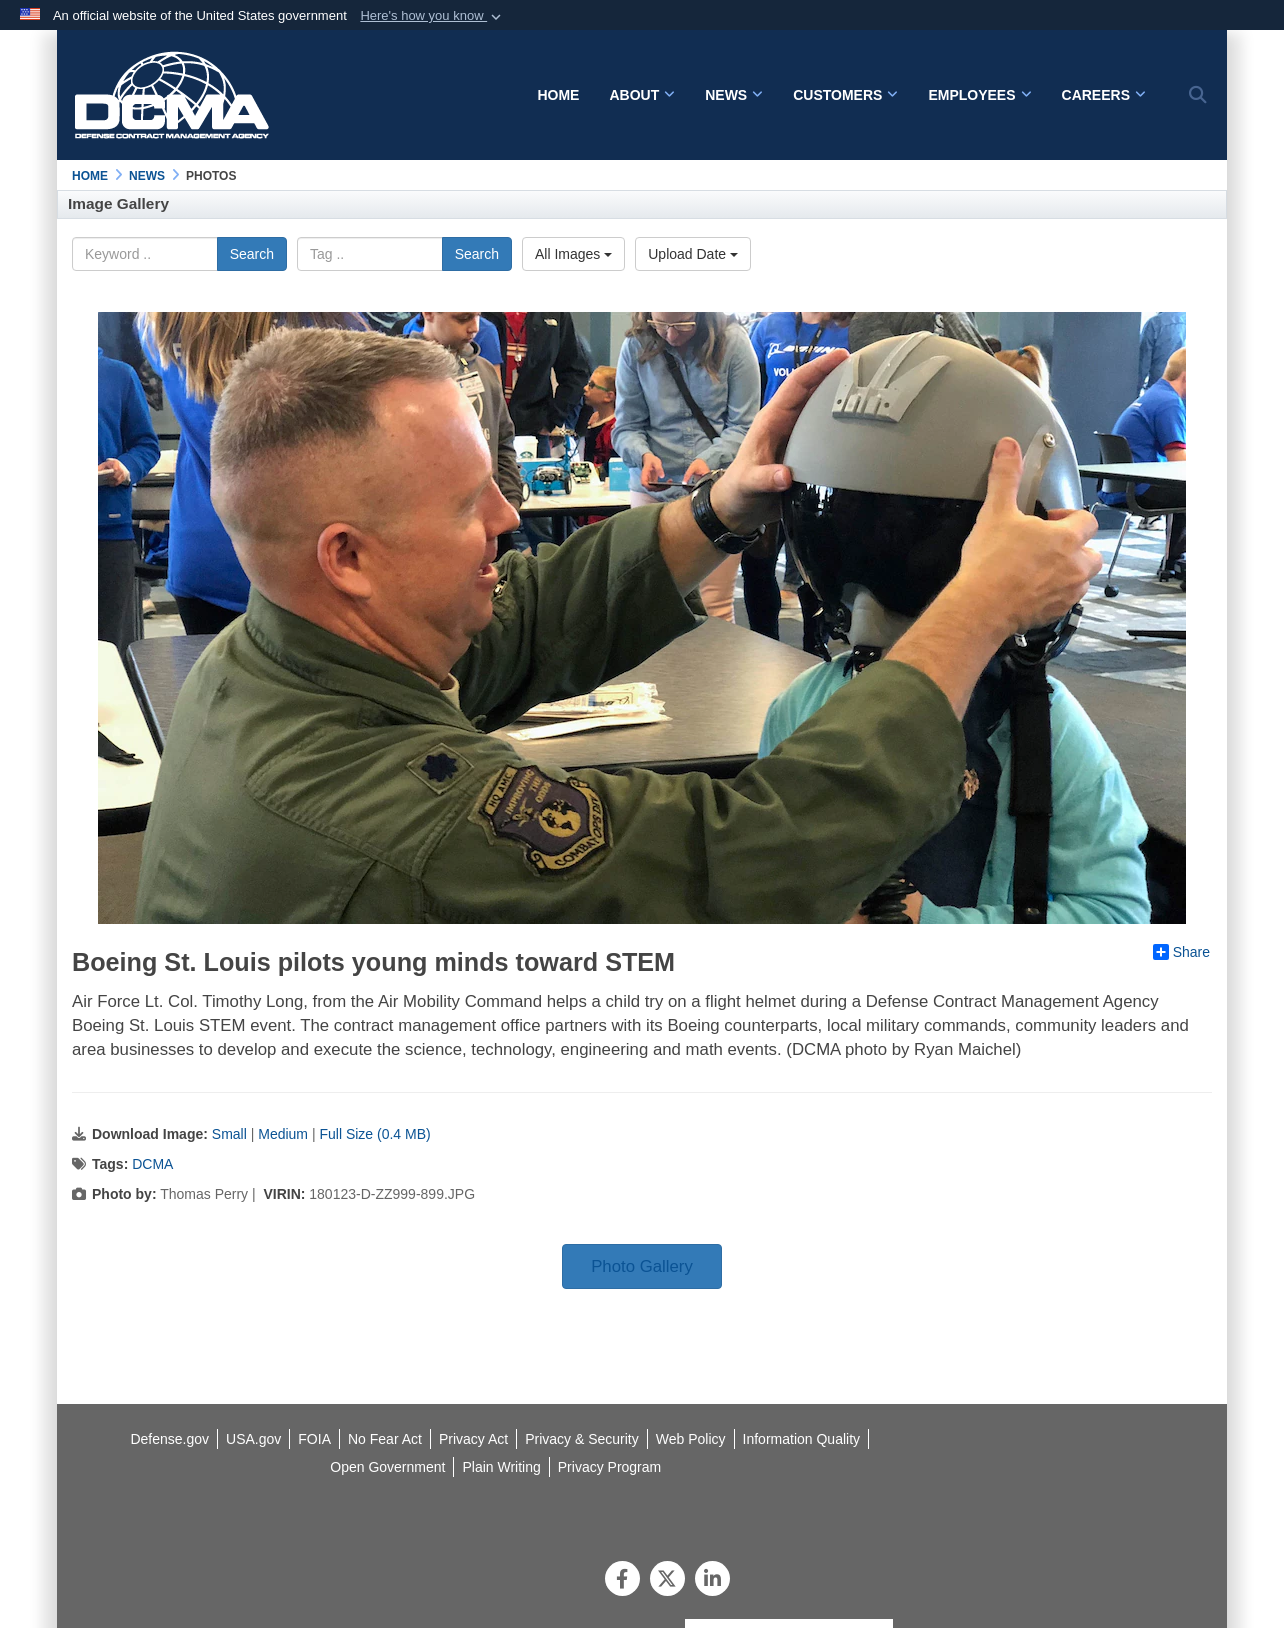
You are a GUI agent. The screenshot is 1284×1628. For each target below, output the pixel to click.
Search (252, 254)
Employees (979, 95)
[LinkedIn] (712, 1581)
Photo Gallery (642, 1266)
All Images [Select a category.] (573, 254)
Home (558, 95)
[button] (432, 16)
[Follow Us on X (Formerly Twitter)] (667, 1581)
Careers (1104, 95)
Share (1181, 952)
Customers (845, 95)
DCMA (152, 1164)
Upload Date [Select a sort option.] (693, 254)
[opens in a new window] (802, 1439)
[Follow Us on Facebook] (622, 1581)
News (734, 95)
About (642, 95)
